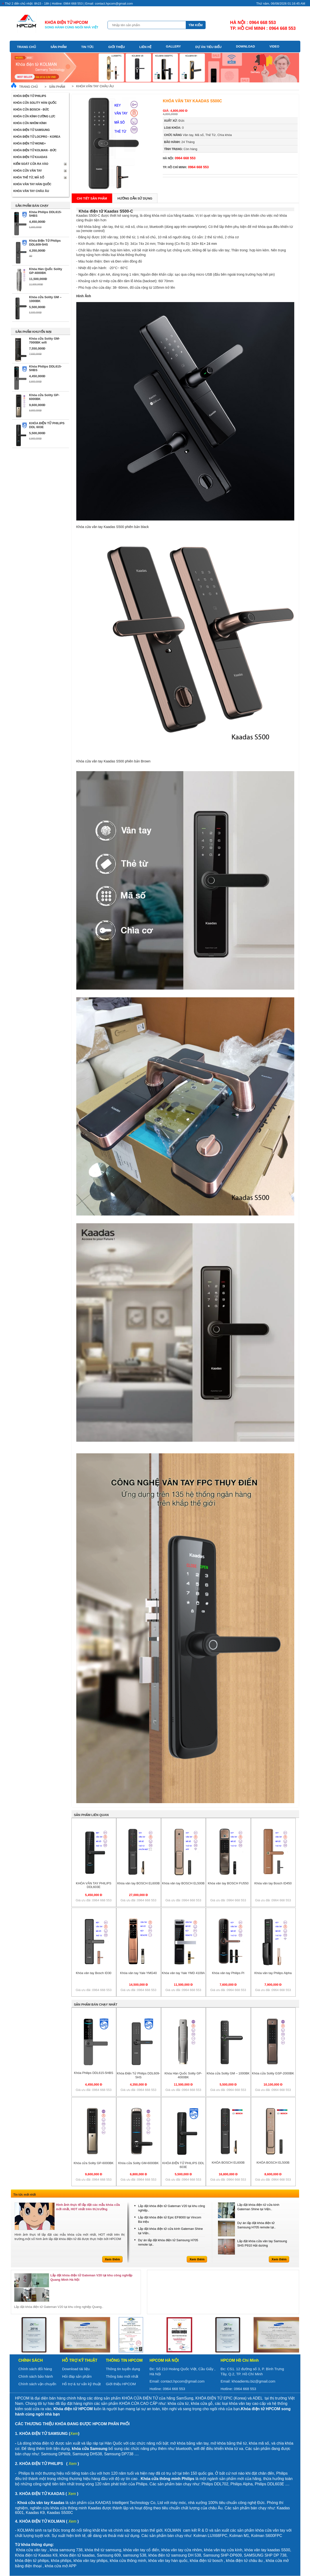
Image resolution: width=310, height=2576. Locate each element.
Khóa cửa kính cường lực (34, 116)
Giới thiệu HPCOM (121, 2384)
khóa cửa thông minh (128, 2561)
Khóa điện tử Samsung (31, 130)
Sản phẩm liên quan (91, 1815)
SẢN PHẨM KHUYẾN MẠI (33, 332)
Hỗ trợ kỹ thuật (79, 2360)
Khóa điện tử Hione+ (29, 143)
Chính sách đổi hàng (35, 2369)
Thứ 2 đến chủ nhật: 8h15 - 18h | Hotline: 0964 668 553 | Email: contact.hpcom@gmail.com (69, 3)
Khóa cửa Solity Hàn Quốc (35, 102)
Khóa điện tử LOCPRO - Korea (36, 136)
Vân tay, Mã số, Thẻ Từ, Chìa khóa (198, 135)
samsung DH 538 (186, 2555)
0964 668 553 (179, 158)
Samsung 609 (109, 2555)
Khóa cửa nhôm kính (29, 123)
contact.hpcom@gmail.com (182, 2381)
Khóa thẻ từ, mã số (28, 177)
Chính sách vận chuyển (37, 2384)
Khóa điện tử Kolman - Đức (35, 150)
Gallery (173, 46)
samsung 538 (134, 2555)
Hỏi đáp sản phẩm (77, 2376)
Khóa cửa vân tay (27, 170)
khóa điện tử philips (32, 2561)
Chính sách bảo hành (35, 2376)
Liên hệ (145, 47)
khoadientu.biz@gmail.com (253, 2381)
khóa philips (61, 2561)
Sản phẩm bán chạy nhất (95, 2004)
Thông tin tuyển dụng (123, 2369)
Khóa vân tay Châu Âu (31, 191)
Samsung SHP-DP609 (222, 2555)
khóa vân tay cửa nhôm (181, 2550)
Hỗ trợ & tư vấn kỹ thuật (81, 2384)
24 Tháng (179, 142)
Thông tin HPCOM (124, 2360)
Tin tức (87, 47)
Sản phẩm (59, 47)
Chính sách (30, 2360)
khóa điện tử (159, 2555)
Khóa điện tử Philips (29, 96)
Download (245, 46)
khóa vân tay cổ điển (141, 2550)
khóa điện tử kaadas (77, 2555)
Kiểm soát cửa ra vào (30, 164)
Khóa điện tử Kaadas (30, 157)
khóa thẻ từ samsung (103, 2550)
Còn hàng (180, 149)
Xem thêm (112, 2259)
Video (274, 46)
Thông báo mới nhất (122, 2376)
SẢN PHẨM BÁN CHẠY (31, 206)
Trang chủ (26, 47)
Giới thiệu (116, 47)
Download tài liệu (76, 2369)
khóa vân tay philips (90, 2561)
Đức (174, 120)
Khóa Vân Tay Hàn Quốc (32, 184)
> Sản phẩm (54, 86)
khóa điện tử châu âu (244, 2561)
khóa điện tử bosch (206, 2561)
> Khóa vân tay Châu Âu (92, 86)
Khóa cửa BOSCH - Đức (31, 109)
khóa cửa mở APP (60, 2566)
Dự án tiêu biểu (208, 47)
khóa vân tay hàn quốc (167, 2561)
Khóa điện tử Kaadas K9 (36, 2555)
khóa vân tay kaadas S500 (267, 2550)
